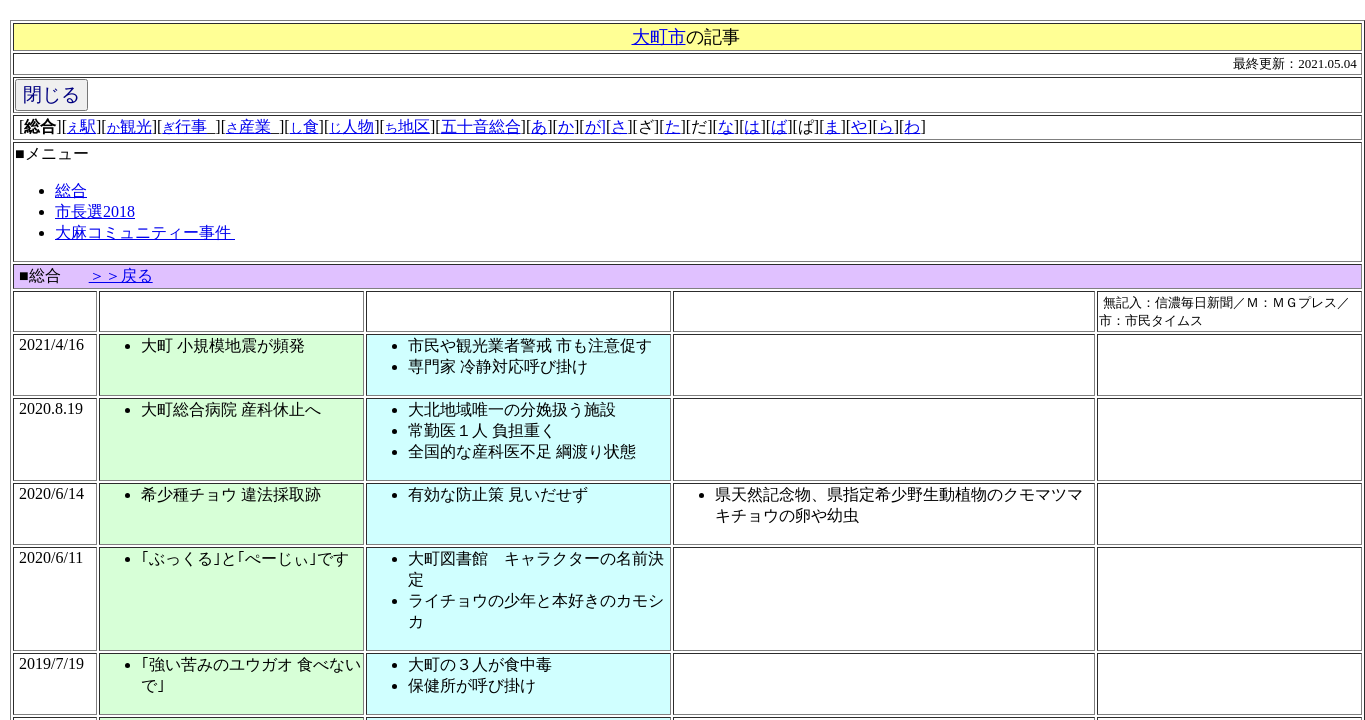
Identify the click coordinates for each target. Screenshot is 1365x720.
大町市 (659, 37)
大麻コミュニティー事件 (145, 232)
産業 (248, 126)
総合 (71, 190)
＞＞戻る (121, 275)
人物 (351, 126)
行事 (184, 126)
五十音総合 (481, 126)
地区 (407, 126)
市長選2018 (95, 211)
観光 (129, 126)
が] (595, 126)
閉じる (51, 94)
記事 (722, 37)
